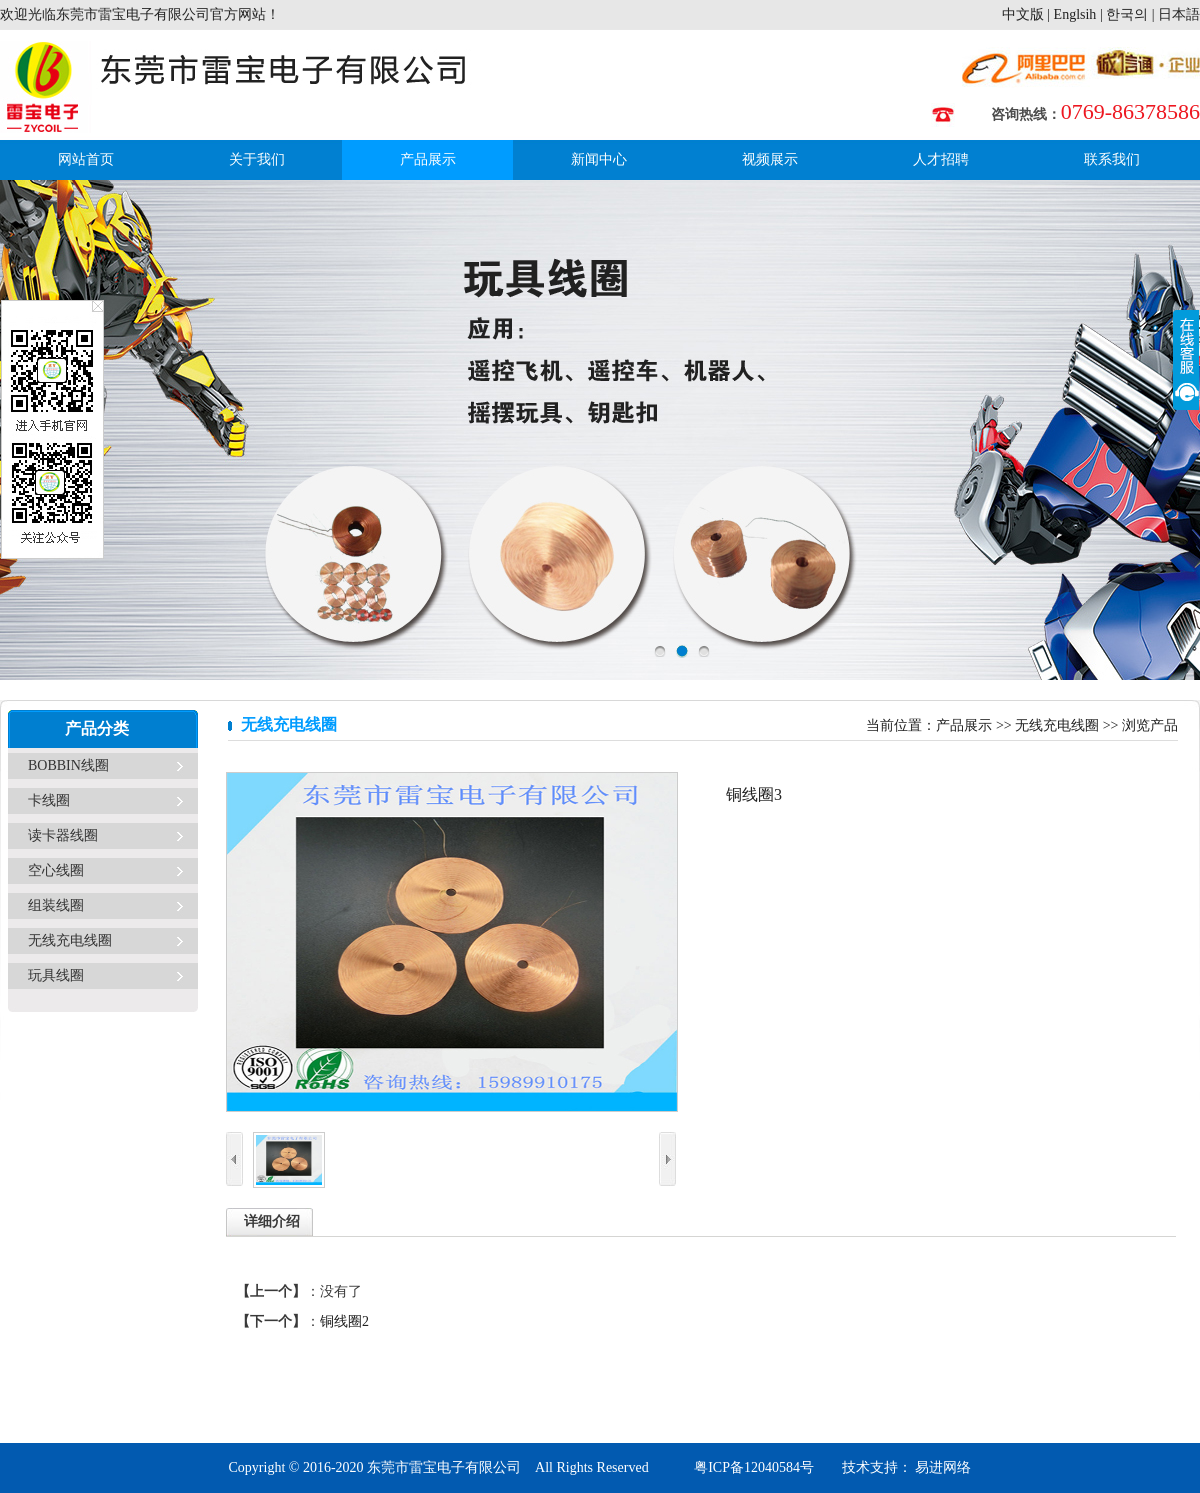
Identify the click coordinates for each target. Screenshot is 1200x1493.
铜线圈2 (344, 1321)
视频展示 (770, 159)
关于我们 (257, 159)
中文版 (1023, 14)
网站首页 (86, 159)
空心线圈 (56, 870)
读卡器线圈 (63, 835)
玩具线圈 (56, 975)
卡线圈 (49, 800)
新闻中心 (599, 159)
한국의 (1127, 14)
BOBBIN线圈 (68, 765)
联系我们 (1112, 159)
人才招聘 (941, 159)
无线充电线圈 (70, 940)
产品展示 (428, 159)
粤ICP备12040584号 (754, 1467)
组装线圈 (56, 905)
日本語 (1179, 14)
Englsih (1075, 14)
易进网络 (942, 1467)
